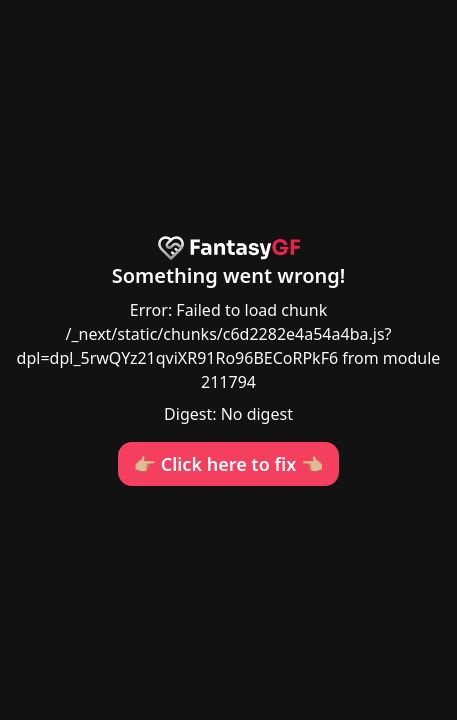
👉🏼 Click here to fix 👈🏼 (229, 464)
